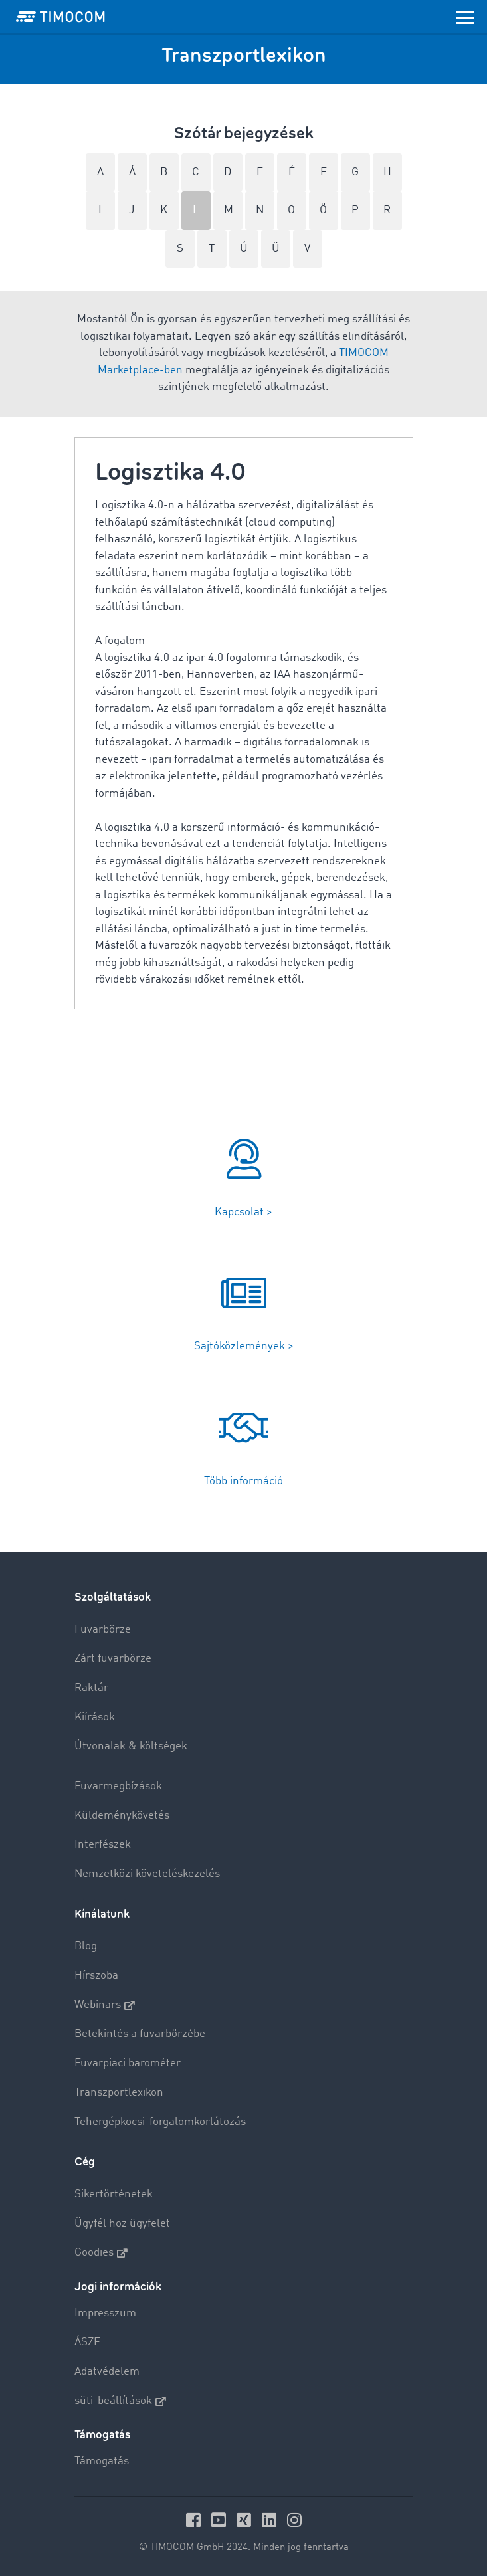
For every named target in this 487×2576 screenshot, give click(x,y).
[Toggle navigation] (465, 16)
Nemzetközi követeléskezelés (147, 1874)
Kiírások (94, 1717)
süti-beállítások (120, 2401)
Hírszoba (96, 1975)
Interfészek (102, 1844)
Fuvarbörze (102, 1629)
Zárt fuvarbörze (112, 1658)
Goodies (101, 2253)
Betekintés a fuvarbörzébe (139, 2034)
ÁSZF (87, 2342)
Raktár (91, 1688)
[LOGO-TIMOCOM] (60, 17)
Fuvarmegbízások (118, 1786)
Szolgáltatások (112, 1597)
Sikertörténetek (113, 2194)
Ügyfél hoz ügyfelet (122, 2223)
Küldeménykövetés (121, 1815)
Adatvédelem (107, 2371)
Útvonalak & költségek (130, 1746)
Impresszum (105, 2313)
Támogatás (101, 2461)
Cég (84, 2161)
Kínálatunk (102, 1914)
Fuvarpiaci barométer (127, 2063)
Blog (85, 1946)
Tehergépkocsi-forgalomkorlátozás (160, 2122)
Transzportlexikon (118, 2092)
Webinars (104, 2005)
